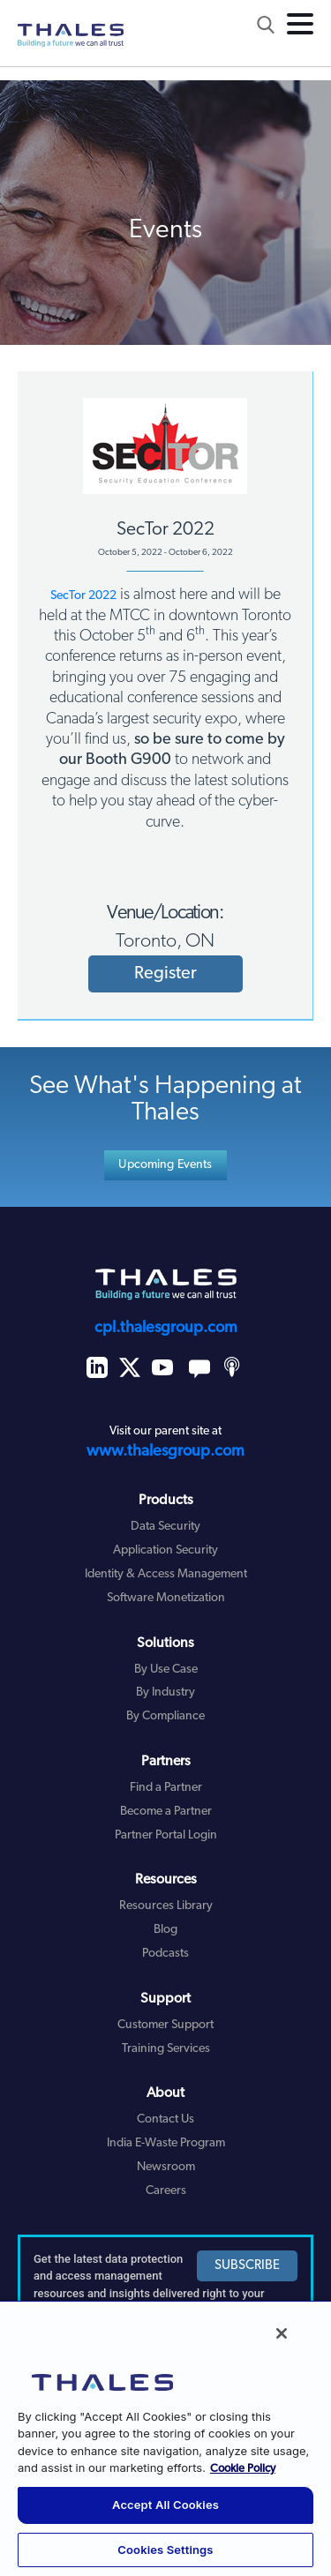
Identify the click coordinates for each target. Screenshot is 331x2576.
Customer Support (165, 2025)
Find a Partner (166, 1787)
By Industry (165, 1692)
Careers (166, 2191)
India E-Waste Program (166, 2143)
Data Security (165, 1526)
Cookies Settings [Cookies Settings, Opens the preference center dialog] (165, 2549)
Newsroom (166, 2167)
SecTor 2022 (83, 596)
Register (165, 974)
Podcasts (165, 1953)
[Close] (281, 2333)
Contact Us (165, 2119)
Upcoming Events (165, 1165)
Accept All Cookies (165, 2504)
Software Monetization (166, 1598)
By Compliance (165, 1716)
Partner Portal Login (166, 1835)
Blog (165, 1929)
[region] (165, 2438)
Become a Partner (166, 1811)
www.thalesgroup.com (165, 1451)
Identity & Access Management (166, 1574)
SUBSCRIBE (247, 2266)
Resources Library (166, 1906)
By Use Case (166, 1669)
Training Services (166, 2049)
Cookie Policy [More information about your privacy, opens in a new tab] (242, 2469)
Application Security (165, 1550)
